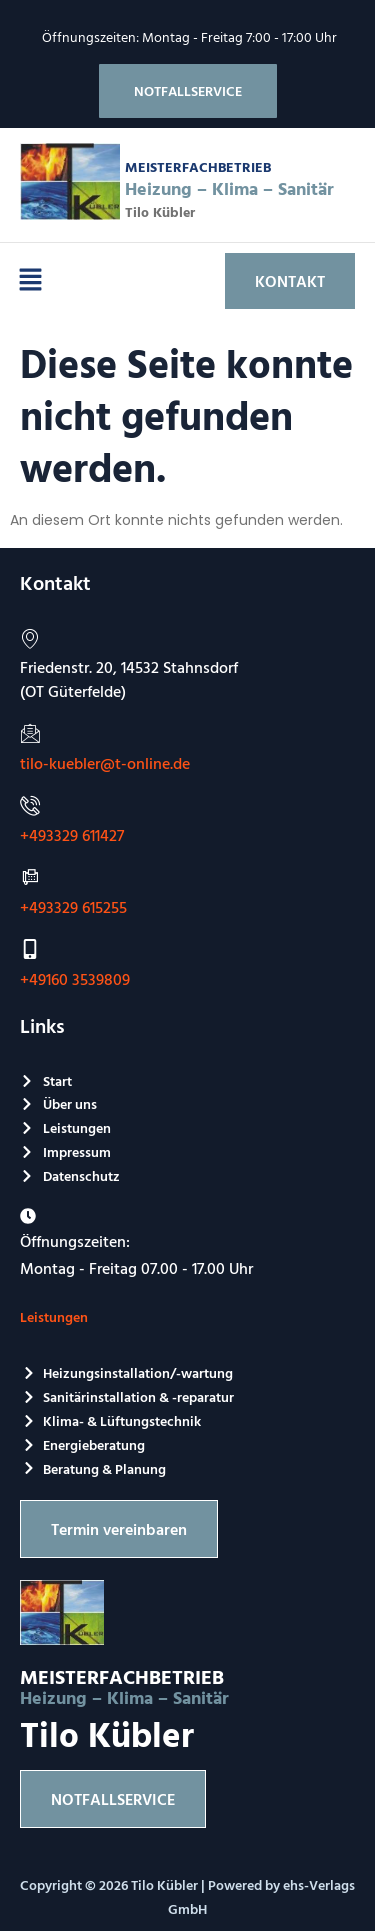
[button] (30, 281)
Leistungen (54, 1316)
